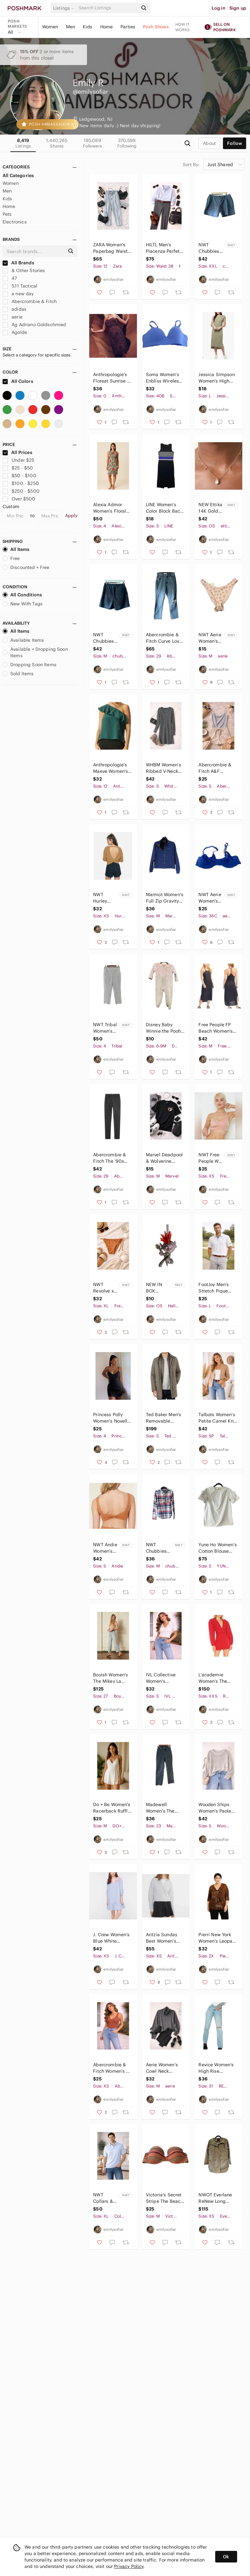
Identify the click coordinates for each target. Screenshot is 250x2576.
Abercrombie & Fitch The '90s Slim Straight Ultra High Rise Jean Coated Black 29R (109, 1158)
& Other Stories (24, 270)
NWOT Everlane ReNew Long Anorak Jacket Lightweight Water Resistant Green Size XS (215, 2198)
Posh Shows (156, 27)
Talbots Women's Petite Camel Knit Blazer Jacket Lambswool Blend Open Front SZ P (217, 1418)
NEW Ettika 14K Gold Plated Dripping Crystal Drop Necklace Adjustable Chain (210, 508)
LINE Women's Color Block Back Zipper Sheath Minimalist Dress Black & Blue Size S (165, 508)
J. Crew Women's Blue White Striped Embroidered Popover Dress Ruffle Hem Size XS (111, 1938)
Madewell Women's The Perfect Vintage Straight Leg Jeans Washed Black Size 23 (162, 1808)
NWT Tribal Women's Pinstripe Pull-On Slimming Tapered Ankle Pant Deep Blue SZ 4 (105, 1028)
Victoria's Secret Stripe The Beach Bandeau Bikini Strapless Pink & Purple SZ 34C (164, 2198)
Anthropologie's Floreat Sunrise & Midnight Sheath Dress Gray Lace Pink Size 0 (111, 378)
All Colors (18, 381)
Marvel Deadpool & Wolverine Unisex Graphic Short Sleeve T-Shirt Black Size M (164, 1158)
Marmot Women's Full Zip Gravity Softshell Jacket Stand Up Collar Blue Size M (164, 898)
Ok (226, 2557)
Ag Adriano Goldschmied (34, 324)
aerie (13, 317)
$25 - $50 (18, 468)
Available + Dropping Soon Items (35, 652)
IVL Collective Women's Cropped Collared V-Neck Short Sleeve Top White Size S (164, 1678)
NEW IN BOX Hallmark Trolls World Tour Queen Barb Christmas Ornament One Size (157, 1288)
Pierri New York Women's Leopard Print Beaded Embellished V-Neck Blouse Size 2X (217, 1938)
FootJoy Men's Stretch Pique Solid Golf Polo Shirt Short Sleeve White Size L (214, 1288)
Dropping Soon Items (29, 665)
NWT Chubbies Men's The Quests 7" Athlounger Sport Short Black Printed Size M (105, 638)
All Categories (18, 175)
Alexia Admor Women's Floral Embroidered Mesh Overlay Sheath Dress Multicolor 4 (109, 508)
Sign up (237, 8)
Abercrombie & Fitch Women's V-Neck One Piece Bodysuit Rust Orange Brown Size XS (111, 2068)
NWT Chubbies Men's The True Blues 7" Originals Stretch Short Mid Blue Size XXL (209, 248)
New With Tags (23, 604)
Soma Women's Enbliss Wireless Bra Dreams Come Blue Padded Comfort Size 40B (164, 378)
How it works (182, 27)
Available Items (23, 640)
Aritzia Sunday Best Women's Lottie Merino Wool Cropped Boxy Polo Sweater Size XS (163, 1938)
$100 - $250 (21, 483)
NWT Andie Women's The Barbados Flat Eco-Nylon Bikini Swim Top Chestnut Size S (105, 1548)
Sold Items (18, 674)
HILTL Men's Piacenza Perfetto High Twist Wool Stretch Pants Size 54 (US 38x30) (165, 248)
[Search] (107, 8)
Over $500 (19, 499)
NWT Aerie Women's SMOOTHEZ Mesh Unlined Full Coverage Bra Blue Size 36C (210, 898)
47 (10, 278)
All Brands (18, 263)
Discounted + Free (26, 567)
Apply (71, 515)
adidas (14, 309)
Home (106, 27)
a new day (18, 294)
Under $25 (18, 460)
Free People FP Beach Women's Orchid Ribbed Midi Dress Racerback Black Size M (216, 1028)
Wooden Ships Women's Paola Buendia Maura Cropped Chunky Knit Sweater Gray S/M (216, 1808)
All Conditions (22, 595)
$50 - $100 (19, 475)
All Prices (17, 452)
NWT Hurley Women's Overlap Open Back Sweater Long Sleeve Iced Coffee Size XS (105, 898)
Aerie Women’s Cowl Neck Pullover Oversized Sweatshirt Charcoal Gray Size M (162, 2068)
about (209, 143)
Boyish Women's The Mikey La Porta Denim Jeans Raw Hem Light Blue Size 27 (110, 1678)
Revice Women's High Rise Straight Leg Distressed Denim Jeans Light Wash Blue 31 (217, 2068)
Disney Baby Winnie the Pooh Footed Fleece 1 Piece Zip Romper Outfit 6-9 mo (165, 1028)
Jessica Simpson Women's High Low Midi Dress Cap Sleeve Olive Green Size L (217, 378)
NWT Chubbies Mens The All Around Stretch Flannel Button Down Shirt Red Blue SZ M (158, 1548)
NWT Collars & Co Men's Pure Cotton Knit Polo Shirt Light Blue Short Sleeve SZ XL (105, 2198)
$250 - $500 (21, 491)
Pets (7, 214)
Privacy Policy (128, 2566)
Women (50, 27)
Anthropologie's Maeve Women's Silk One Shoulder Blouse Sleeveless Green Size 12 (111, 768)
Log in (219, 8)
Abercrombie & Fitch (30, 301)
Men (70, 27)
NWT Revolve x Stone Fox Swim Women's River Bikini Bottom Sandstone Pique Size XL (105, 1288)
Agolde (15, 332)
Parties (127, 27)
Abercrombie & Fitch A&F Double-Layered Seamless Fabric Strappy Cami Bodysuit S (216, 768)
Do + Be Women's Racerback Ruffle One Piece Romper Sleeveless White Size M (111, 1808)
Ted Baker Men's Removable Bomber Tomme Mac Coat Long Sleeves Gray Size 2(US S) (163, 1418)
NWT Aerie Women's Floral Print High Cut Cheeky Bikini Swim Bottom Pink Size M (210, 638)
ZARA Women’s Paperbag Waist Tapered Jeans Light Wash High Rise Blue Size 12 (111, 248)
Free (11, 558)
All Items (16, 549)
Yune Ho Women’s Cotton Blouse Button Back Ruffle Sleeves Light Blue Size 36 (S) (217, 1548)
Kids (87, 27)
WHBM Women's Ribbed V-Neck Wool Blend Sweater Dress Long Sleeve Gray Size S (165, 768)
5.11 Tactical (20, 286)
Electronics (15, 222)
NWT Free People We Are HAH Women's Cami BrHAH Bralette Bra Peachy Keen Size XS (210, 1158)
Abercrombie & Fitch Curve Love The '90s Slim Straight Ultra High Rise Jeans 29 (164, 638)
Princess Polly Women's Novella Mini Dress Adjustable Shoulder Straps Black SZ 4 (111, 1418)
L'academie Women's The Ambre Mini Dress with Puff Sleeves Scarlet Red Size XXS (217, 1678)
